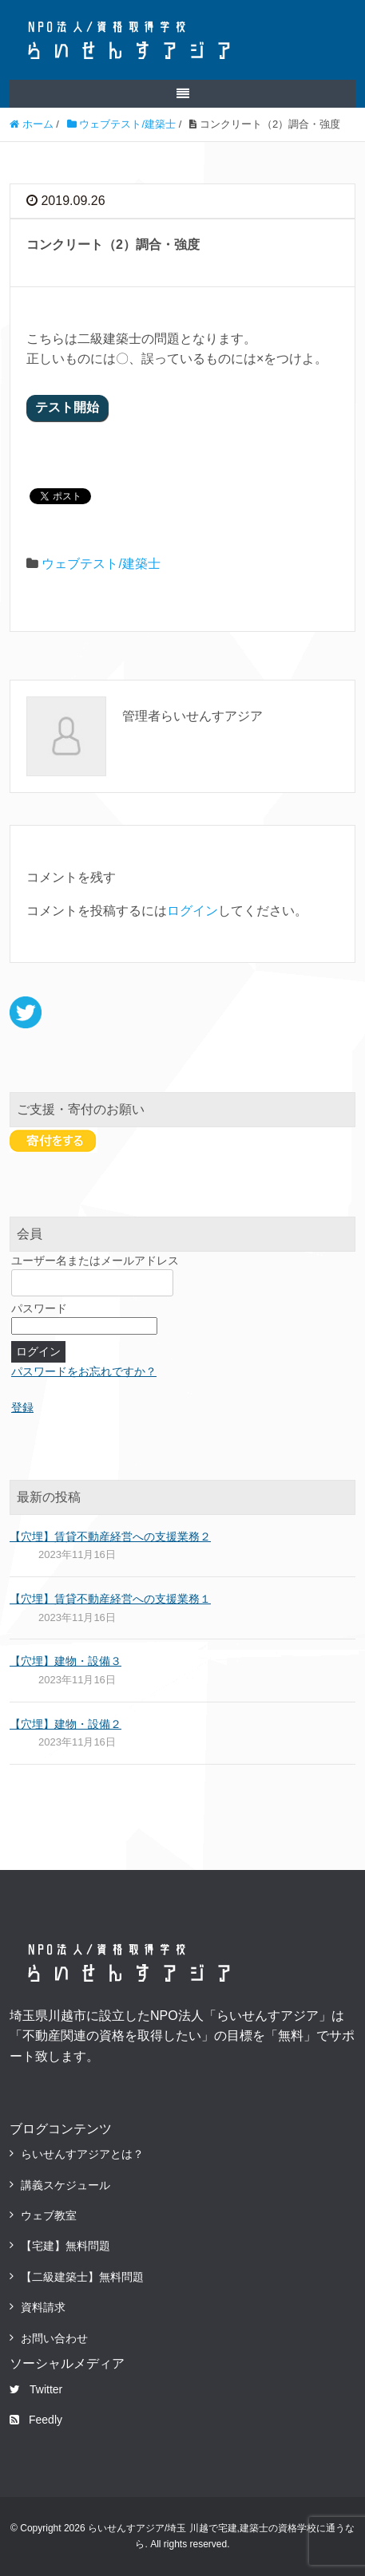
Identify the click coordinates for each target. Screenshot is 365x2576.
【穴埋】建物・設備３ (65, 1661)
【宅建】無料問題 (65, 2245)
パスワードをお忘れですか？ (84, 1371)
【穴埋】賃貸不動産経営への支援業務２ (110, 1536)
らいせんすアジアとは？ (82, 2154)
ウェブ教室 (49, 2215)
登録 (22, 1407)
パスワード (39, 1308)
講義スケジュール (65, 2185)
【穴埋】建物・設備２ (65, 1724)
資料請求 (43, 2307)
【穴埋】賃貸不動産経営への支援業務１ (110, 1598)
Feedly (36, 2419)
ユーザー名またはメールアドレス (95, 1260)
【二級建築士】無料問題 (82, 2276)
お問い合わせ (54, 2338)
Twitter (36, 2389)
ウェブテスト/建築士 (101, 563)
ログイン (192, 910)
